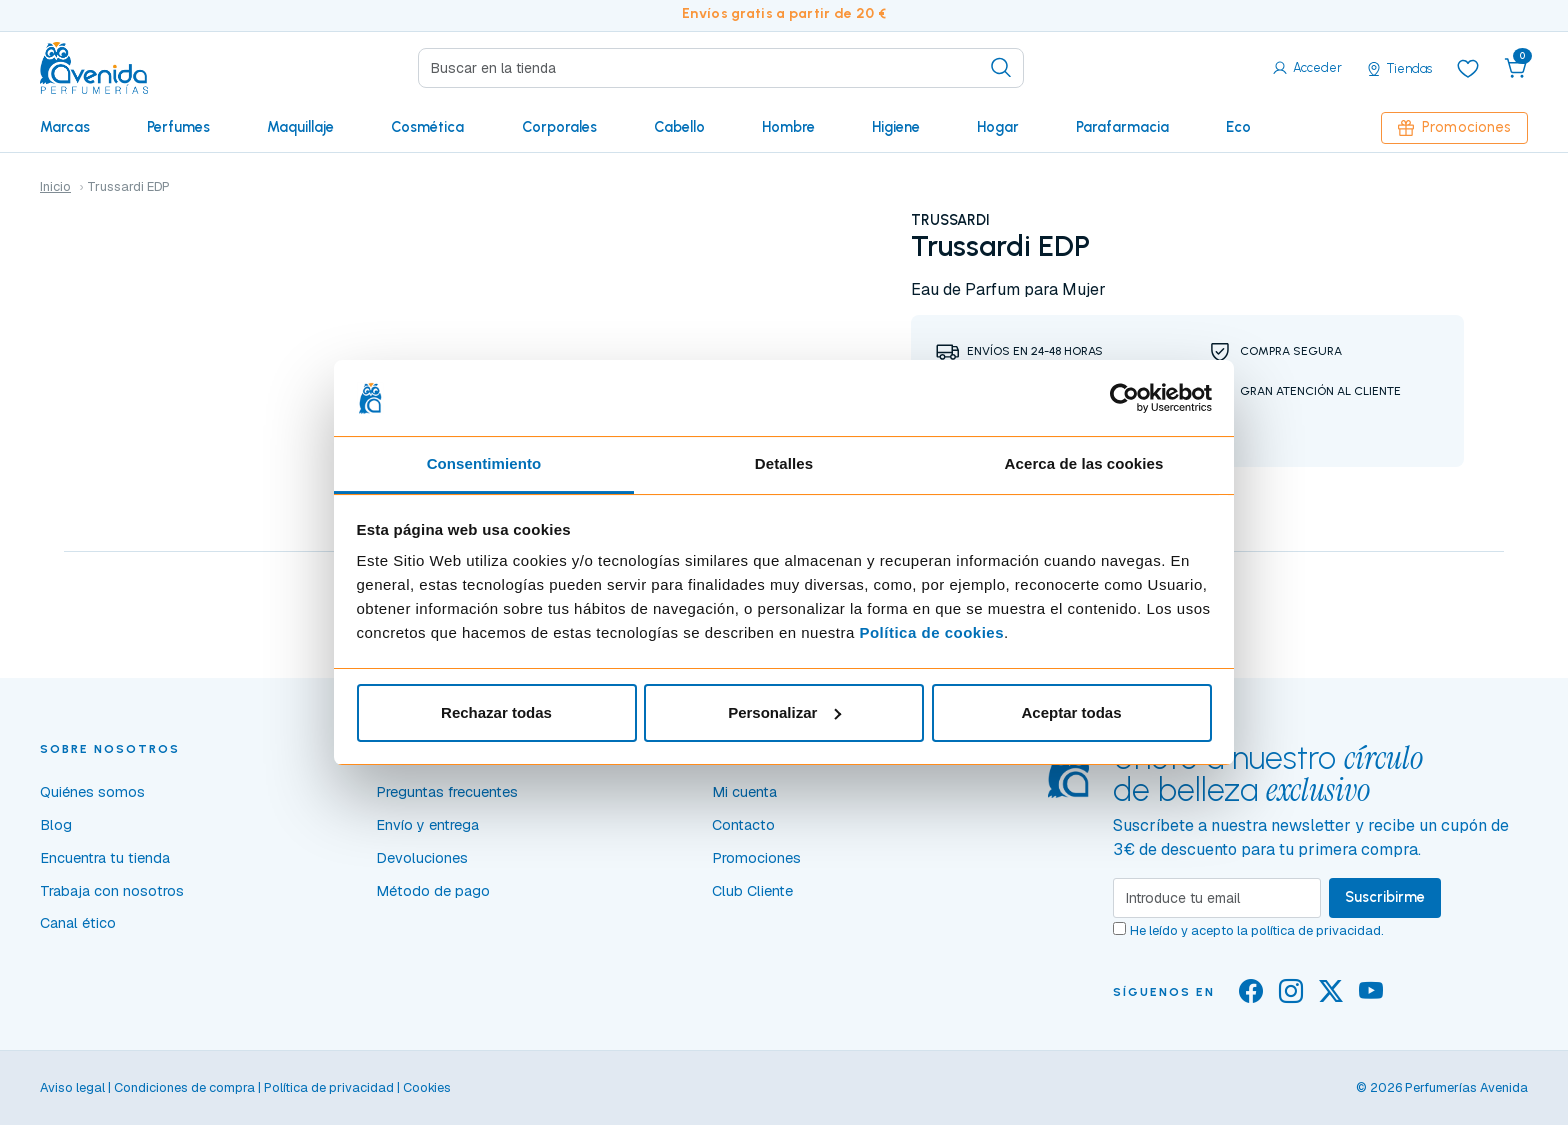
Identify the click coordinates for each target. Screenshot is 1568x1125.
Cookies (427, 1087)
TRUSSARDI (950, 220)
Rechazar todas (496, 712)
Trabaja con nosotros (112, 891)
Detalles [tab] (784, 463)
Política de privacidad (329, 1087)
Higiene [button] (896, 127)
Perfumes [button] (178, 127)
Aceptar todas (1071, 712)
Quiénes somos (92, 792)
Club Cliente (752, 891)
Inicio (55, 186)
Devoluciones (422, 858)
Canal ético (78, 923)
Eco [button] (1238, 127)
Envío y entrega (427, 825)
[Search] (721, 68)
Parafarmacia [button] (1122, 127)
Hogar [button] (998, 127)
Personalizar (784, 712)
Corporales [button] (559, 127)
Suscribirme (1385, 897)
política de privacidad (1316, 930)
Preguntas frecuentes (447, 792)
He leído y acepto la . (1257, 930)
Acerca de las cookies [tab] (1084, 463)
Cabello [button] (679, 127)
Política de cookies (931, 632)
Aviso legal (72, 1087)
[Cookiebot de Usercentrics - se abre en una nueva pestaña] (1124, 398)
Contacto (743, 825)
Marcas (65, 127)
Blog (56, 825)
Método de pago (433, 891)
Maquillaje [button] (300, 127)
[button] (1516, 68)
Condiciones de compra (184, 1087)
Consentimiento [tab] (484, 463)
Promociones (1454, 127)
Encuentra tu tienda (105, 858)
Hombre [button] (788, 127)
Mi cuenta (744, 792)
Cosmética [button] (427, 127)
